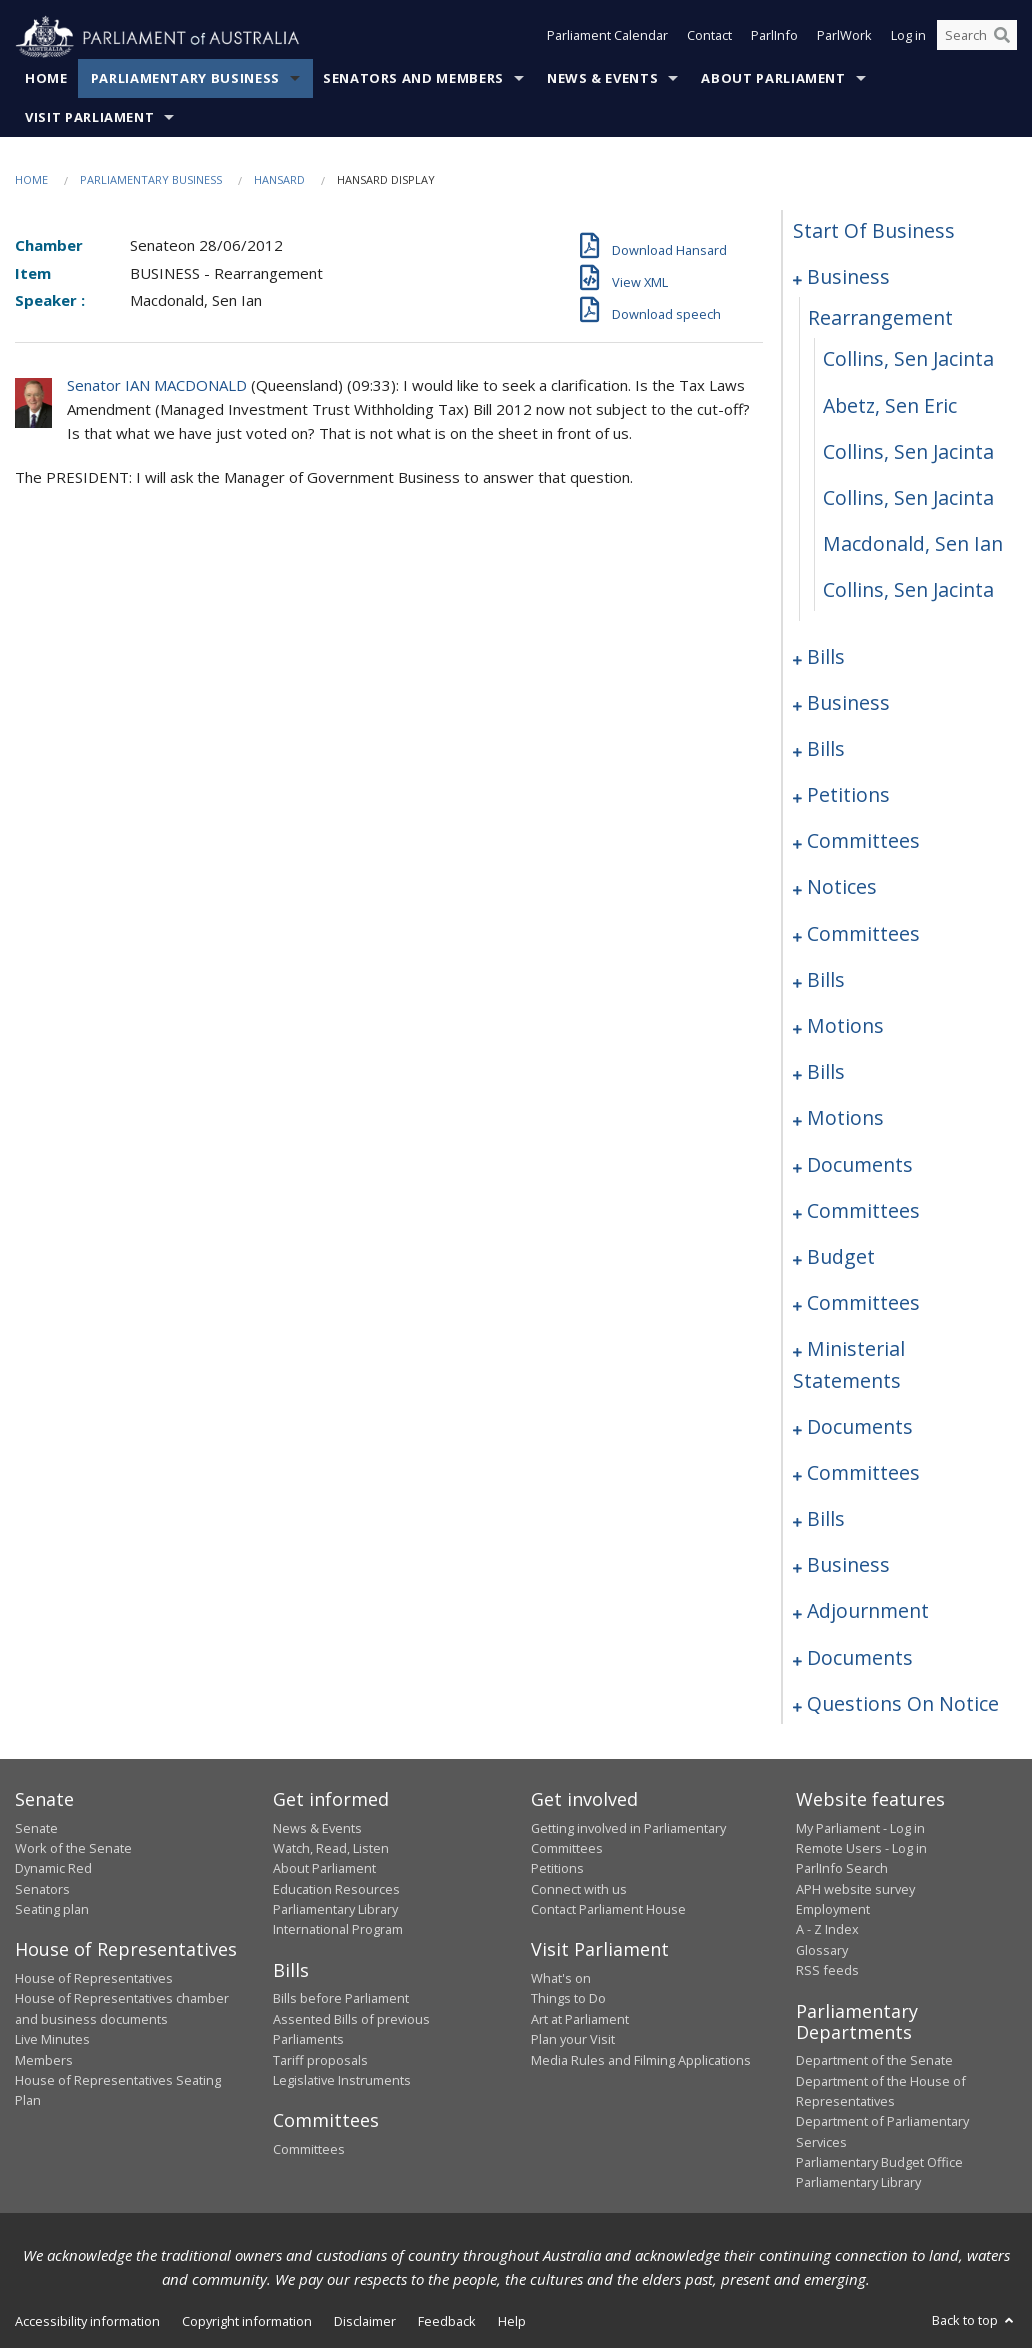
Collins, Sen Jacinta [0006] (908, 498)
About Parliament (773, 79)
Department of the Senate (874, 2061)
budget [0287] (841, 1257)
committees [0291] (863, 1303)
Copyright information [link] (247, 2322)
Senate (36, 1828)
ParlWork (844, 38)
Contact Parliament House (608, 1910)
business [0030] (848, 702)
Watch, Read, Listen (331, 1849)
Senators (42, 1889)
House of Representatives (94, 1979)
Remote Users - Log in (861, 1849)
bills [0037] (826, 749)
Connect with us (579, 1889)
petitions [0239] (848, 795)
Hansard (279, 180)
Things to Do (568, 1999)
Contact (709, 38)
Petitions (557, 1869)
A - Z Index (827, 1930)
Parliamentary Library (335, 1910)
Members (44, 2060)
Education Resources (336, 1889)
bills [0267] (826, 1072)
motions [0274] (845, 1118)
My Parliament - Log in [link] (860, 1828)
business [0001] (848, 277)
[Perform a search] (1002, 38)
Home (46, 79)
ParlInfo (774, 38)
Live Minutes (52, 2040)
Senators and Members (413, 79)
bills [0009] (826, 656)
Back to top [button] (974, 2321)
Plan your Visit (573, 2040)
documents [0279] (860, 1164)
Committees (309, 2149)
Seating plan (52, 1910)
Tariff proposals (320, 2060)
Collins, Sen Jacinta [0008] (908, 590)
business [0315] (848, 1565)
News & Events (602, 79)
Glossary (822, 1951)
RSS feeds (827, 1971)
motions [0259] (845, 1026)
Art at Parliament (580, 2019)
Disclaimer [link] (365, 2322)
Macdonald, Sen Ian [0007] (913, 544)
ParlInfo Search (842, 1869)
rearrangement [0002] (880, 318)
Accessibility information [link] (87, 2322)
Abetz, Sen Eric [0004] (890, 405)
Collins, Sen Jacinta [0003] (908, 359)
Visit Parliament (89, 118)
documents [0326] (860, 1657)
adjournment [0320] (868, 1611)
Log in (908, 38)
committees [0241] (863, 841)
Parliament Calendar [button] (607, 38)
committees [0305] (863, 1473)
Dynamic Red (53, 1869)
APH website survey (855, 1889)
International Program (338, 1930)
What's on (561, 1979)
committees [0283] (863, 1210)
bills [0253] (826, 980)
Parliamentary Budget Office (879, 2163)
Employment (833, 1910)
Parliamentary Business (185, 79)
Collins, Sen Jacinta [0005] (908, 451)
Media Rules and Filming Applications (641, 2060)
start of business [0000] (874, 231)
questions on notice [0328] (903, 1704)
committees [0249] (863, 933)
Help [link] (512, 2322)
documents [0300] (860, 1426)
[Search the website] (977, 38)
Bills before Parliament (341, 1999)
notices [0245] (842, 887)
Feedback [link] (447, 2322)
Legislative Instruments (342, 2081)
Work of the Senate (73, 1849)
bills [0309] (826, 1519)
